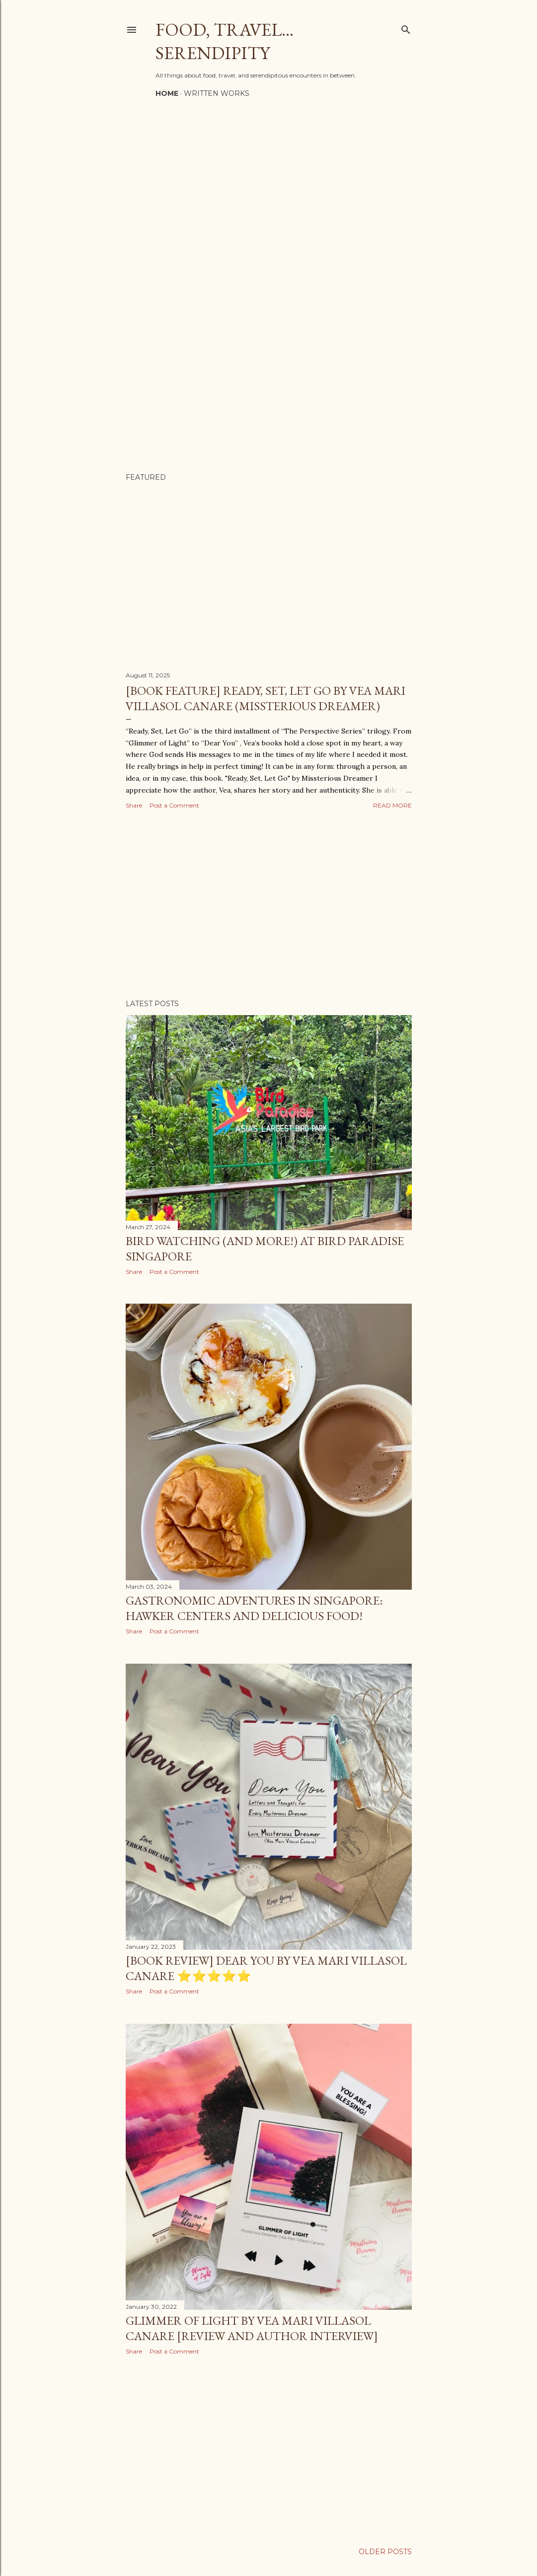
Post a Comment (174, 805)
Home (166, 93)
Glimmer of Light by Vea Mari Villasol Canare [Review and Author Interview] (252, 2328)
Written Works (216, 93)
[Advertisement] (269, 904)
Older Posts (385, 2551)
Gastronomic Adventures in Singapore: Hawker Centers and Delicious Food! (254, 1608)
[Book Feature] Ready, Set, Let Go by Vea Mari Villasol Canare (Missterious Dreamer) (265, 698)
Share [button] (134, 805)
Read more (392, 805)
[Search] (406, 27)
